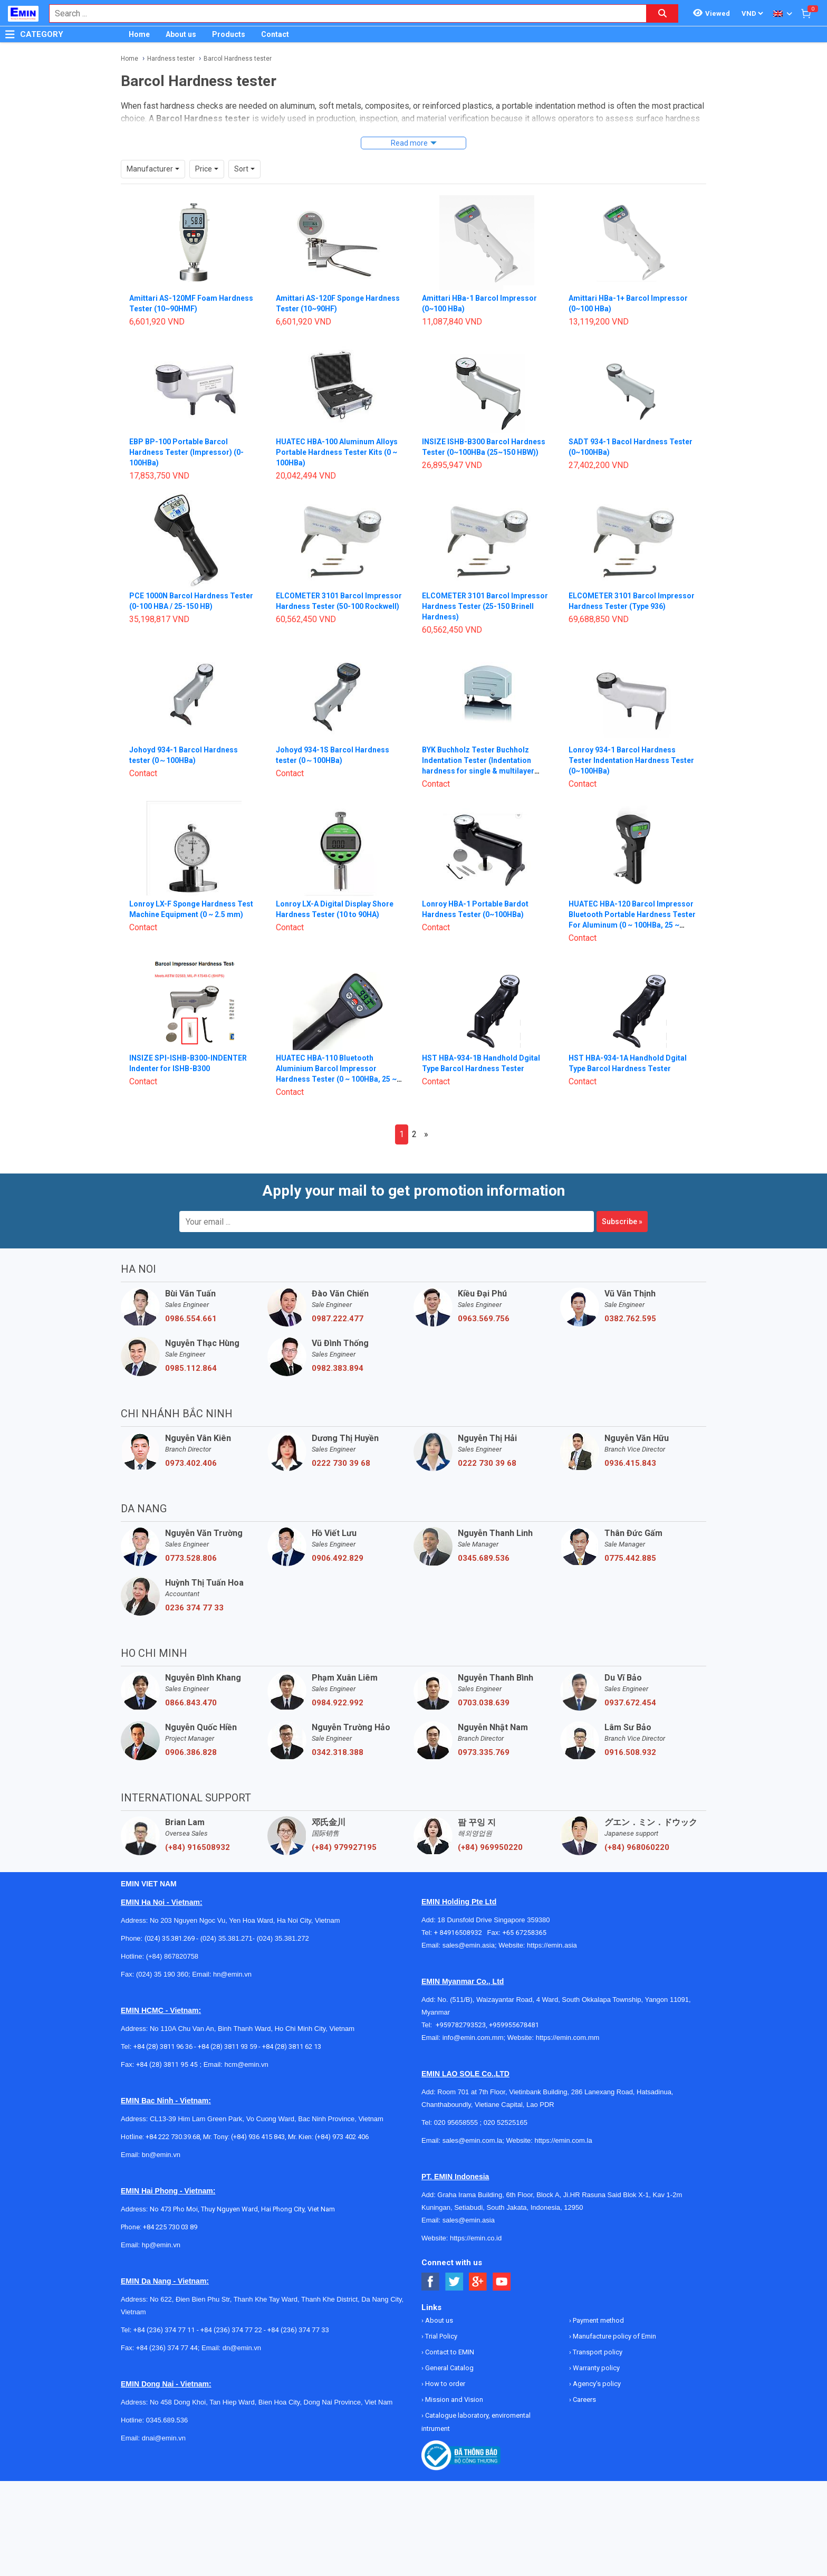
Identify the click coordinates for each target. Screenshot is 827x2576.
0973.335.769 (483, 1733)
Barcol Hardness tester (238, 58)
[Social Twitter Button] (454, 2262)
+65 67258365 (524, 1913)
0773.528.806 (191, 1538)
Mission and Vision (453, 2380)
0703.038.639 (483, 1683)
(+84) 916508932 (197, 1828)
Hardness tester (171, 58)
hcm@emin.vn (246, 2045)
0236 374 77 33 (194, 1588)
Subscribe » (622, 1202)
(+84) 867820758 (172, 1937)
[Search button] (662, 13)
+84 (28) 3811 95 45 (167, 2045)
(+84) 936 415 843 (258, 2117)
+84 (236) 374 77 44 (167, 2328)
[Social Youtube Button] (502, 2262)
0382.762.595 (630, 1299)
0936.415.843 (630, 1443)
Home (139, 34)
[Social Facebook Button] (430, 2262)
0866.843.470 (191, 1683)
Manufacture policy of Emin (613, 2317)
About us (181, 34)
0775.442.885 (630, 1538)
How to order (444, 2364)
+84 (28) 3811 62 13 (291, 2027)
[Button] (10, 34)
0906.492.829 (337, 1538)
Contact (275, 34)
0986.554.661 (191, 1299)
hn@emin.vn (232, 1955)
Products (228, 34)
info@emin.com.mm (473, 2018)
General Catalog (449, 2348)
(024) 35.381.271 (226, 1919)
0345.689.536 (483, 1538)
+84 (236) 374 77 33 (298, 2310)
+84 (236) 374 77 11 (164, 2310)
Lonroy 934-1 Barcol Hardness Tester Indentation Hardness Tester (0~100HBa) (631, 741)
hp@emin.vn (161, 2225)
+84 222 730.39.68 (173, 2117)
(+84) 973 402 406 (342, 2117)
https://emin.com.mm (568, 2018)
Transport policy (596, 2332)
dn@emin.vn (242, 2328)
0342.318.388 (337, 1733)
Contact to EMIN (449, 2332)
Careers (583, 2380)
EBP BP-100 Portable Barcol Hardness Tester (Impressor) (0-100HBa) (186, 432)
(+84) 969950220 (490, 1828)
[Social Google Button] (478, 2262)
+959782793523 (461, 2005)
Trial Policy (440, 2317)
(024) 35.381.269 (170, 1919)
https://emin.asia (552, 1926)
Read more (409, 143)
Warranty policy (595, 2348)
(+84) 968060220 (636, 1828)
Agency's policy (596, 2364)
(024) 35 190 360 (162, 1955)
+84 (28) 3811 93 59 (227, 2027)
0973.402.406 (191, 1443)
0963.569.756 (483, 1299)
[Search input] (342, 13)
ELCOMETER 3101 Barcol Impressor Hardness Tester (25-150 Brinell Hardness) (485, 587)
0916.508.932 (630, 1733)
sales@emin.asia (469, 1926)
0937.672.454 (630, 1683)
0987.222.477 (337, 1299)
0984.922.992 (337, 1683)
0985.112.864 (191, 1348)
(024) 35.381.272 (282, 1919)
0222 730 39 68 (341, 1443)
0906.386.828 (191, 1733)
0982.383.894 (337, 1348)
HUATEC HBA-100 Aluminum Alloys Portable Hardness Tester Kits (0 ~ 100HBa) (337, 432)
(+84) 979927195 (344, 1828)
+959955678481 (514, 2005)
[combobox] (342, 13)
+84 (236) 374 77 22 (231, 2310)
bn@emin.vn (161, 2135)
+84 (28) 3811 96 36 (163, 2027)
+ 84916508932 (460, 1913)
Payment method (597, 2301)
